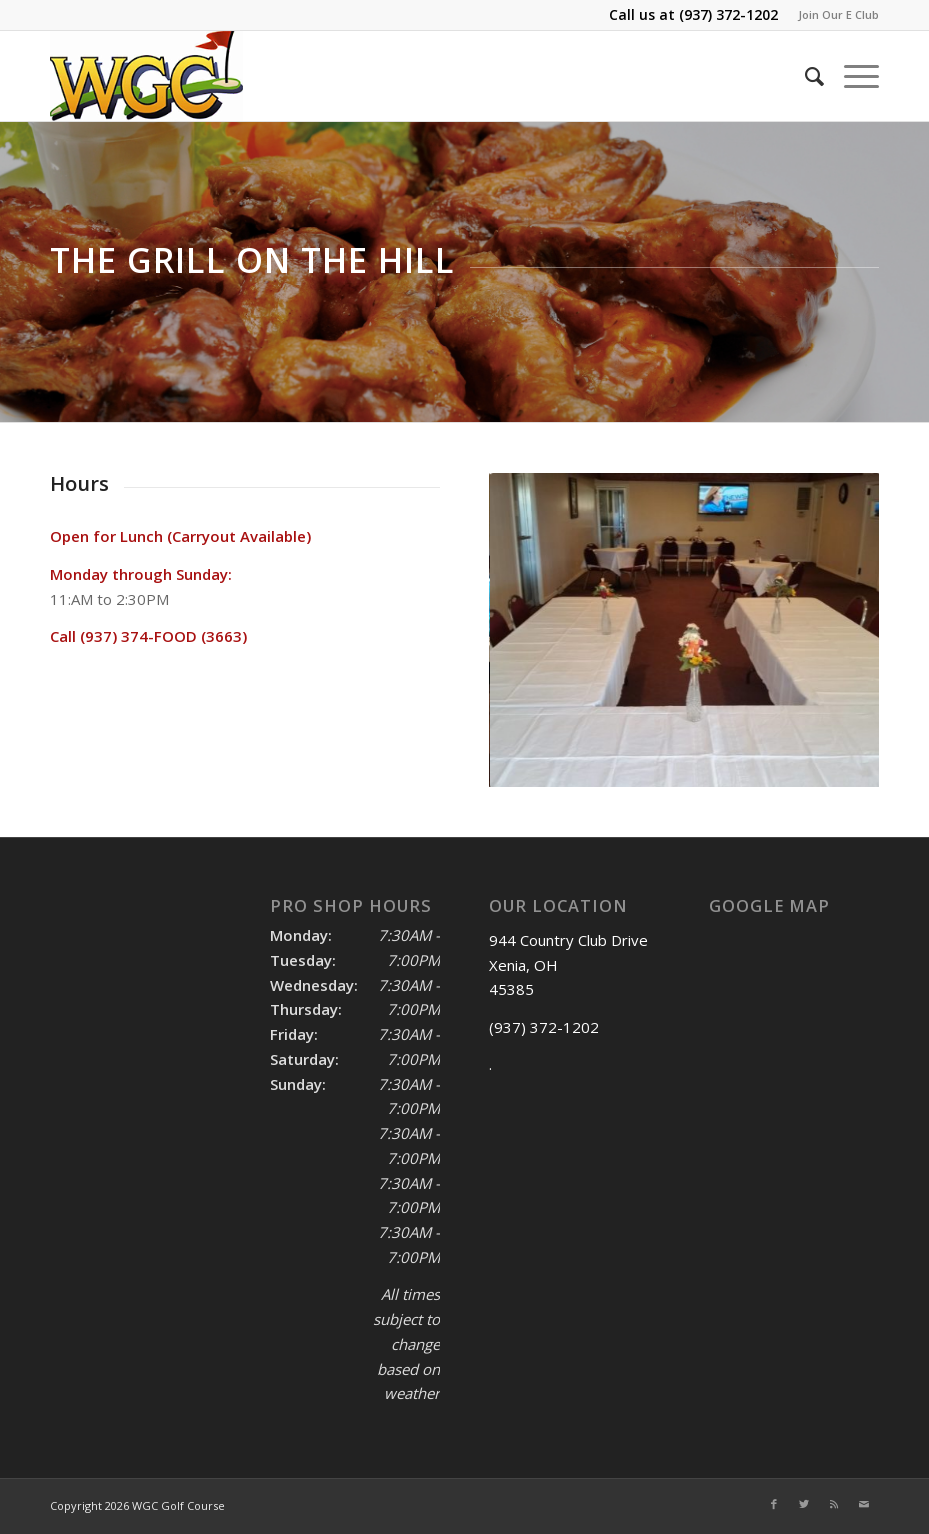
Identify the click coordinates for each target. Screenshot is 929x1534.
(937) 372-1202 (728, 14)
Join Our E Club (838, 14)
